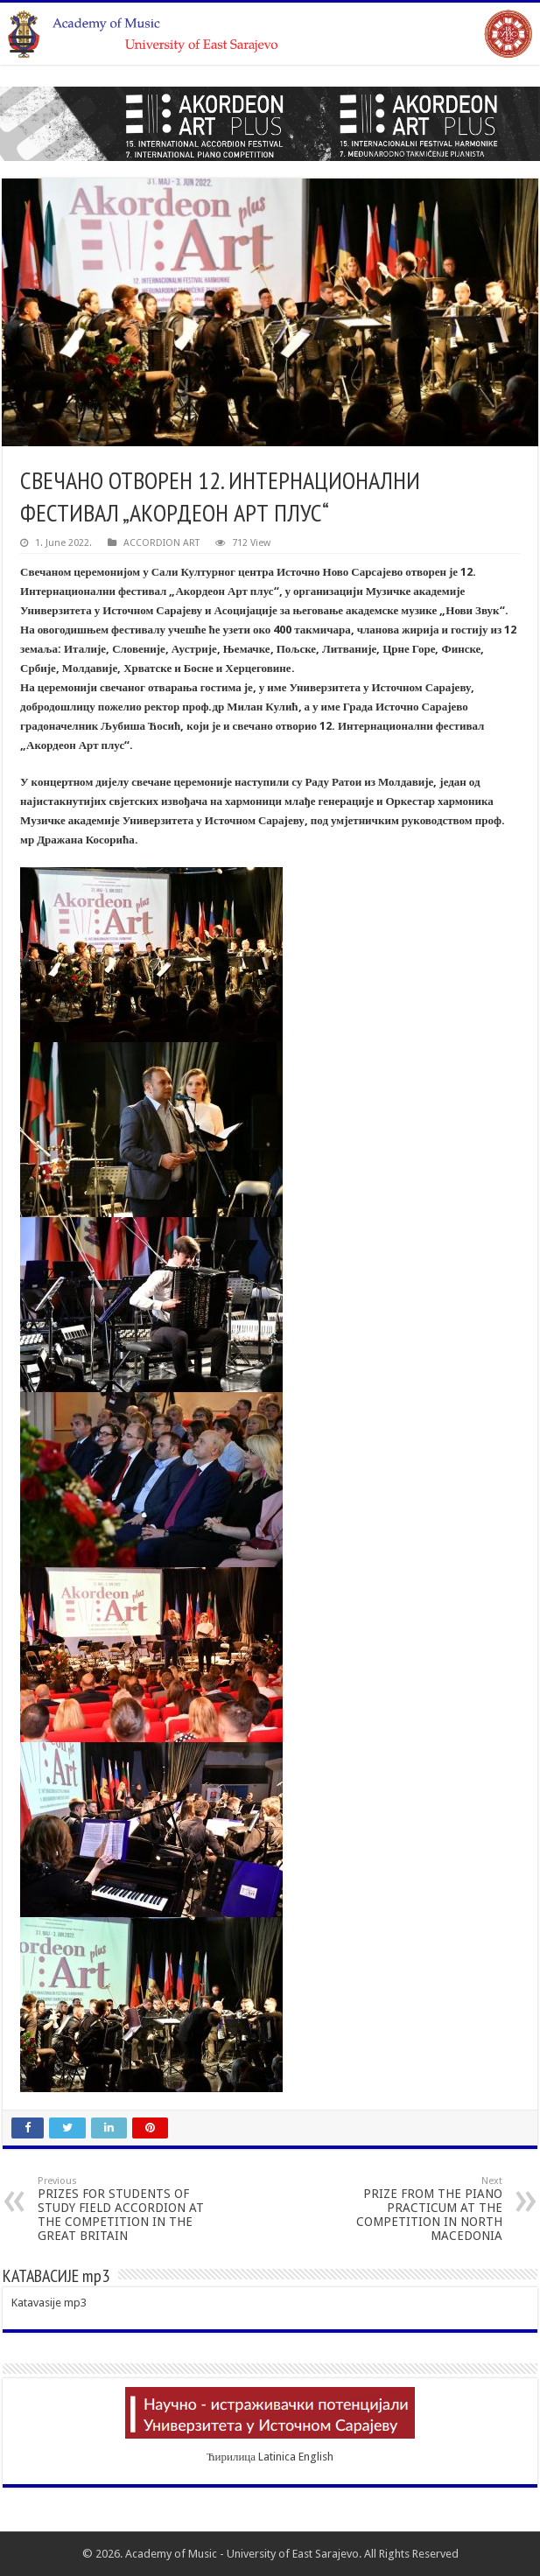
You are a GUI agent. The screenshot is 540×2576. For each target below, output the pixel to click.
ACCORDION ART (161, 543)
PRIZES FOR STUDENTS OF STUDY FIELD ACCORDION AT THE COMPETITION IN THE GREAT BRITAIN (127, 2209)
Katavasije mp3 (49, 2302)
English (315, 2456)
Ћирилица (231, 2456)
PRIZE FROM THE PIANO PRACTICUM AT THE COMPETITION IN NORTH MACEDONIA (412, 2209)
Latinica (277, 2456)
